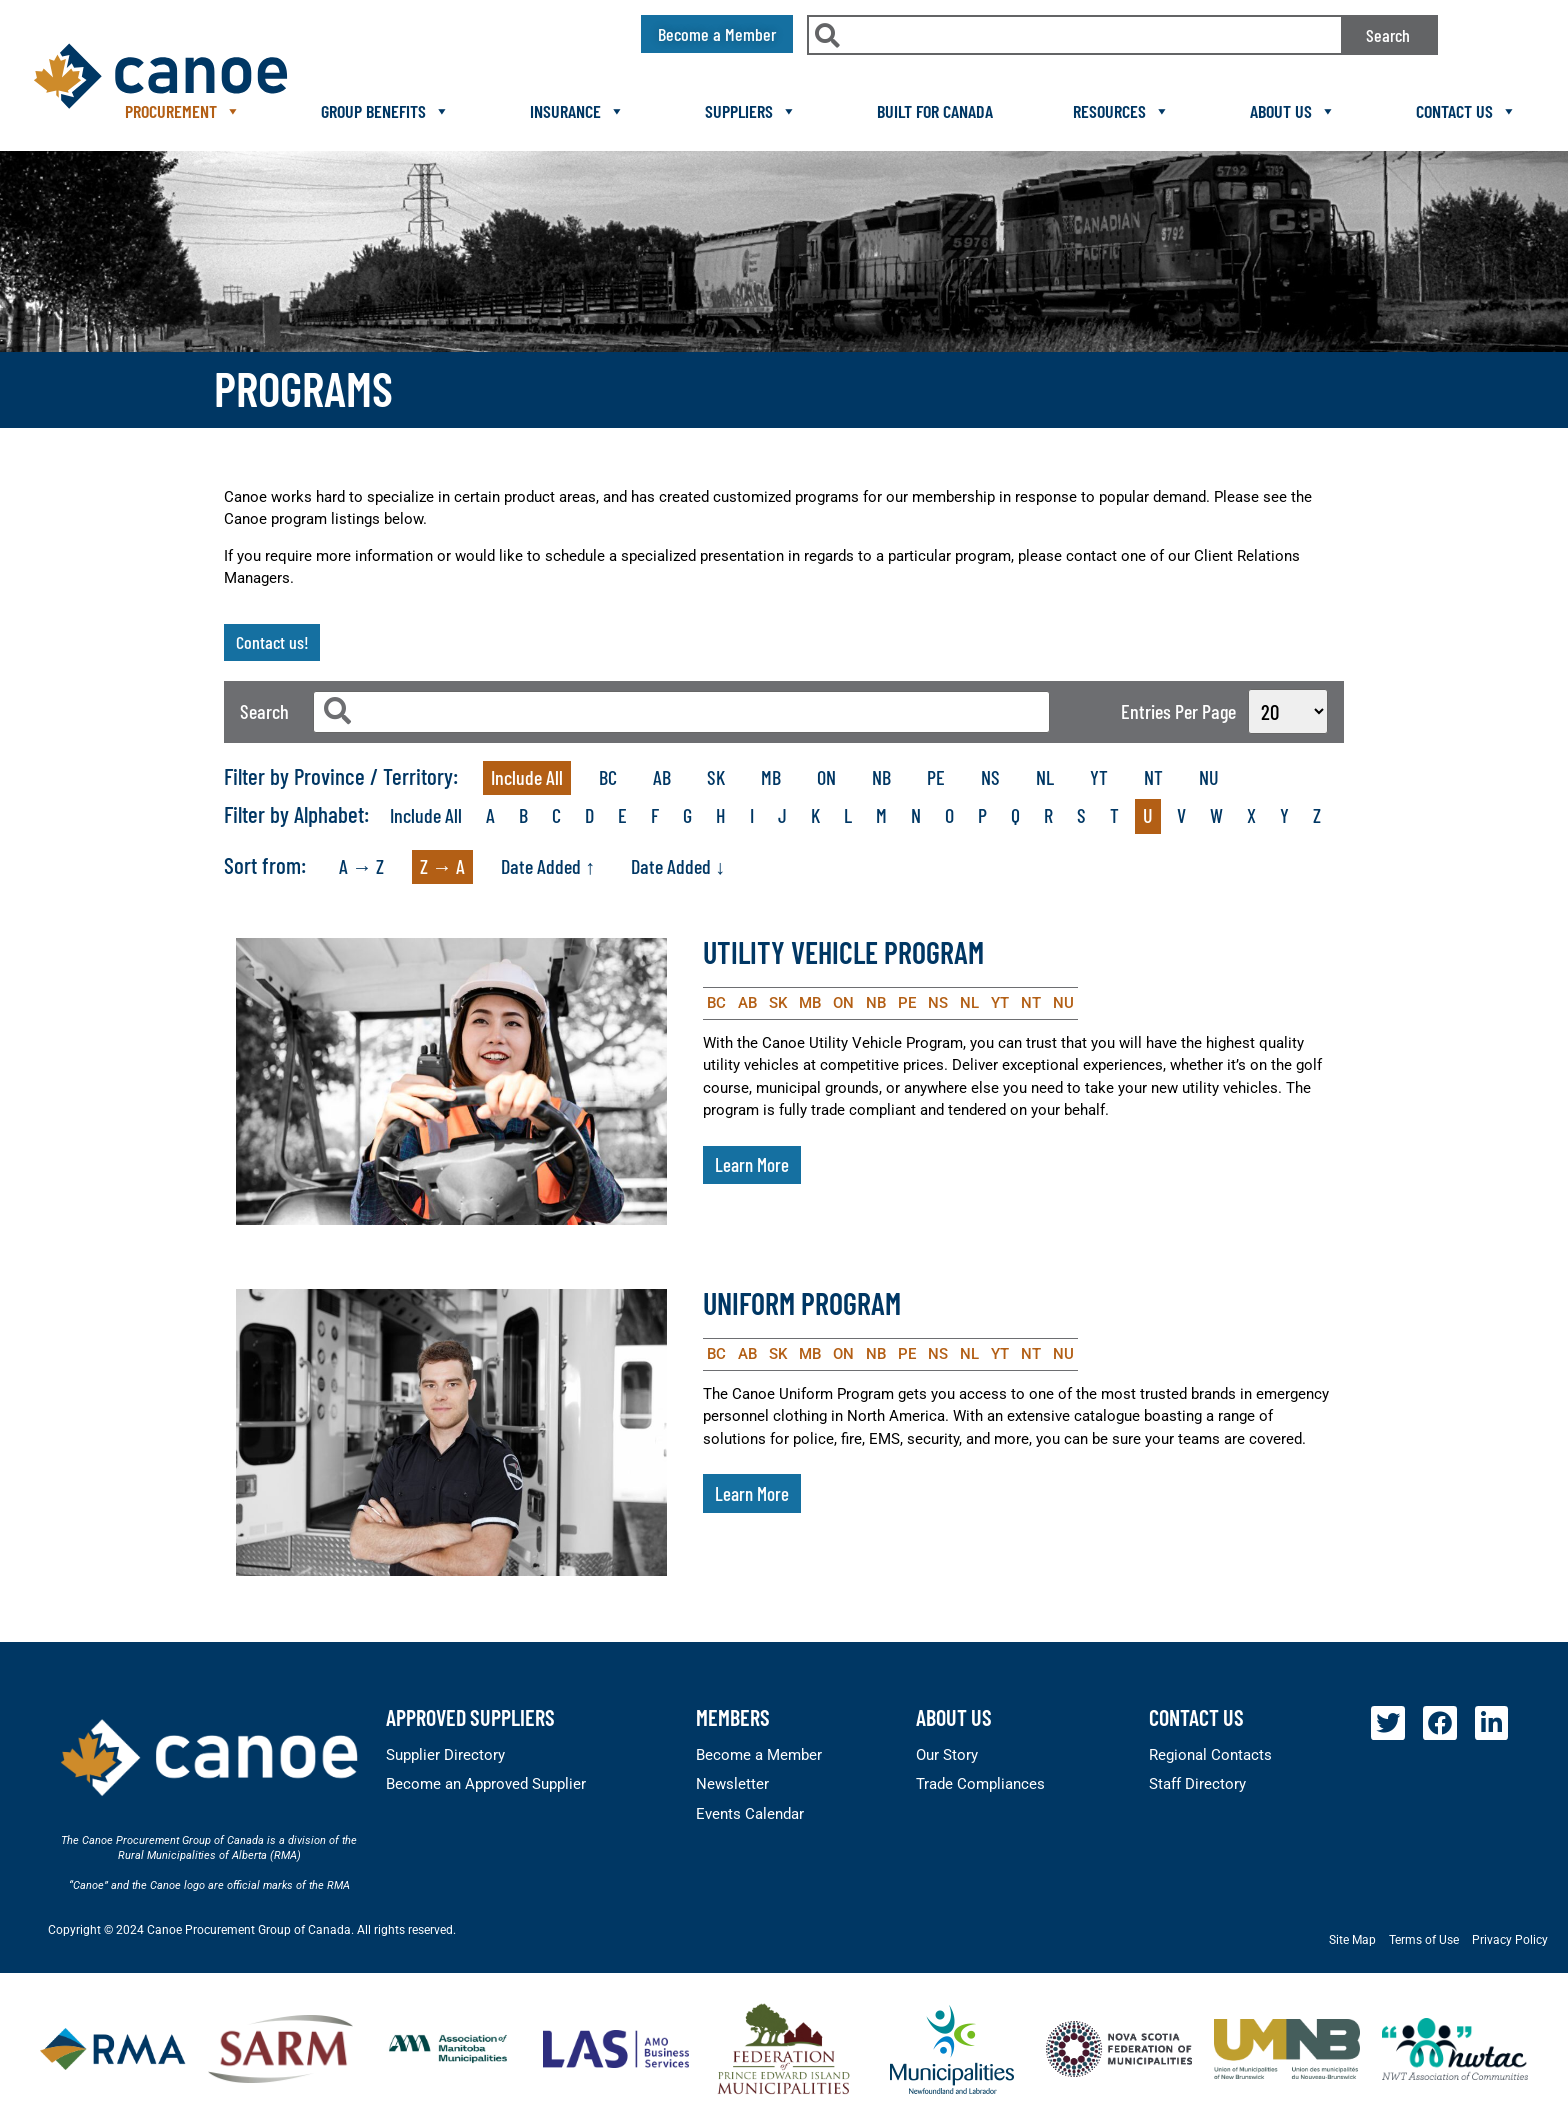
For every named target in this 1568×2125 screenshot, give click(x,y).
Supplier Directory (445, 1755)
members (733, 1717)
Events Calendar (750, 1814)
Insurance (577, 111)
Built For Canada (935, 111)
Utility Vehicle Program (843, 952)
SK (716, 777)
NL (1045, 777)
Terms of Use (1424, 1940)
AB (662, 777)
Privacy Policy (1510, 1940)
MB (771, 777)
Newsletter (732, 1784)
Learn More (752, 1164)
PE (936, 777)
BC (608, 777)
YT (1099, 777)
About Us (1293, 111)
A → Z (361, 866)
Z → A (442, 866)
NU (1209, 777)
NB (881, 777)
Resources (1121, 111)
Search (1388, 35)
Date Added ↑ (548, 866)
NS (990, 777)
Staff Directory (1197, 1784)
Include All (527, 777)
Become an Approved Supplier (486, 1784)
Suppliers (751, 111)
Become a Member (759, 1755)
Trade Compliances (980, 1784)
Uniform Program (802, 1303)
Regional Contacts (1210, 1755)
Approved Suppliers (470, 1717)
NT (1153, 777)
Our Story (947, 1755)
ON (826, 777)
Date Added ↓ (678, 866)
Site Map (1352, 1940)
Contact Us (1466, 111)
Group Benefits (385, 111)
